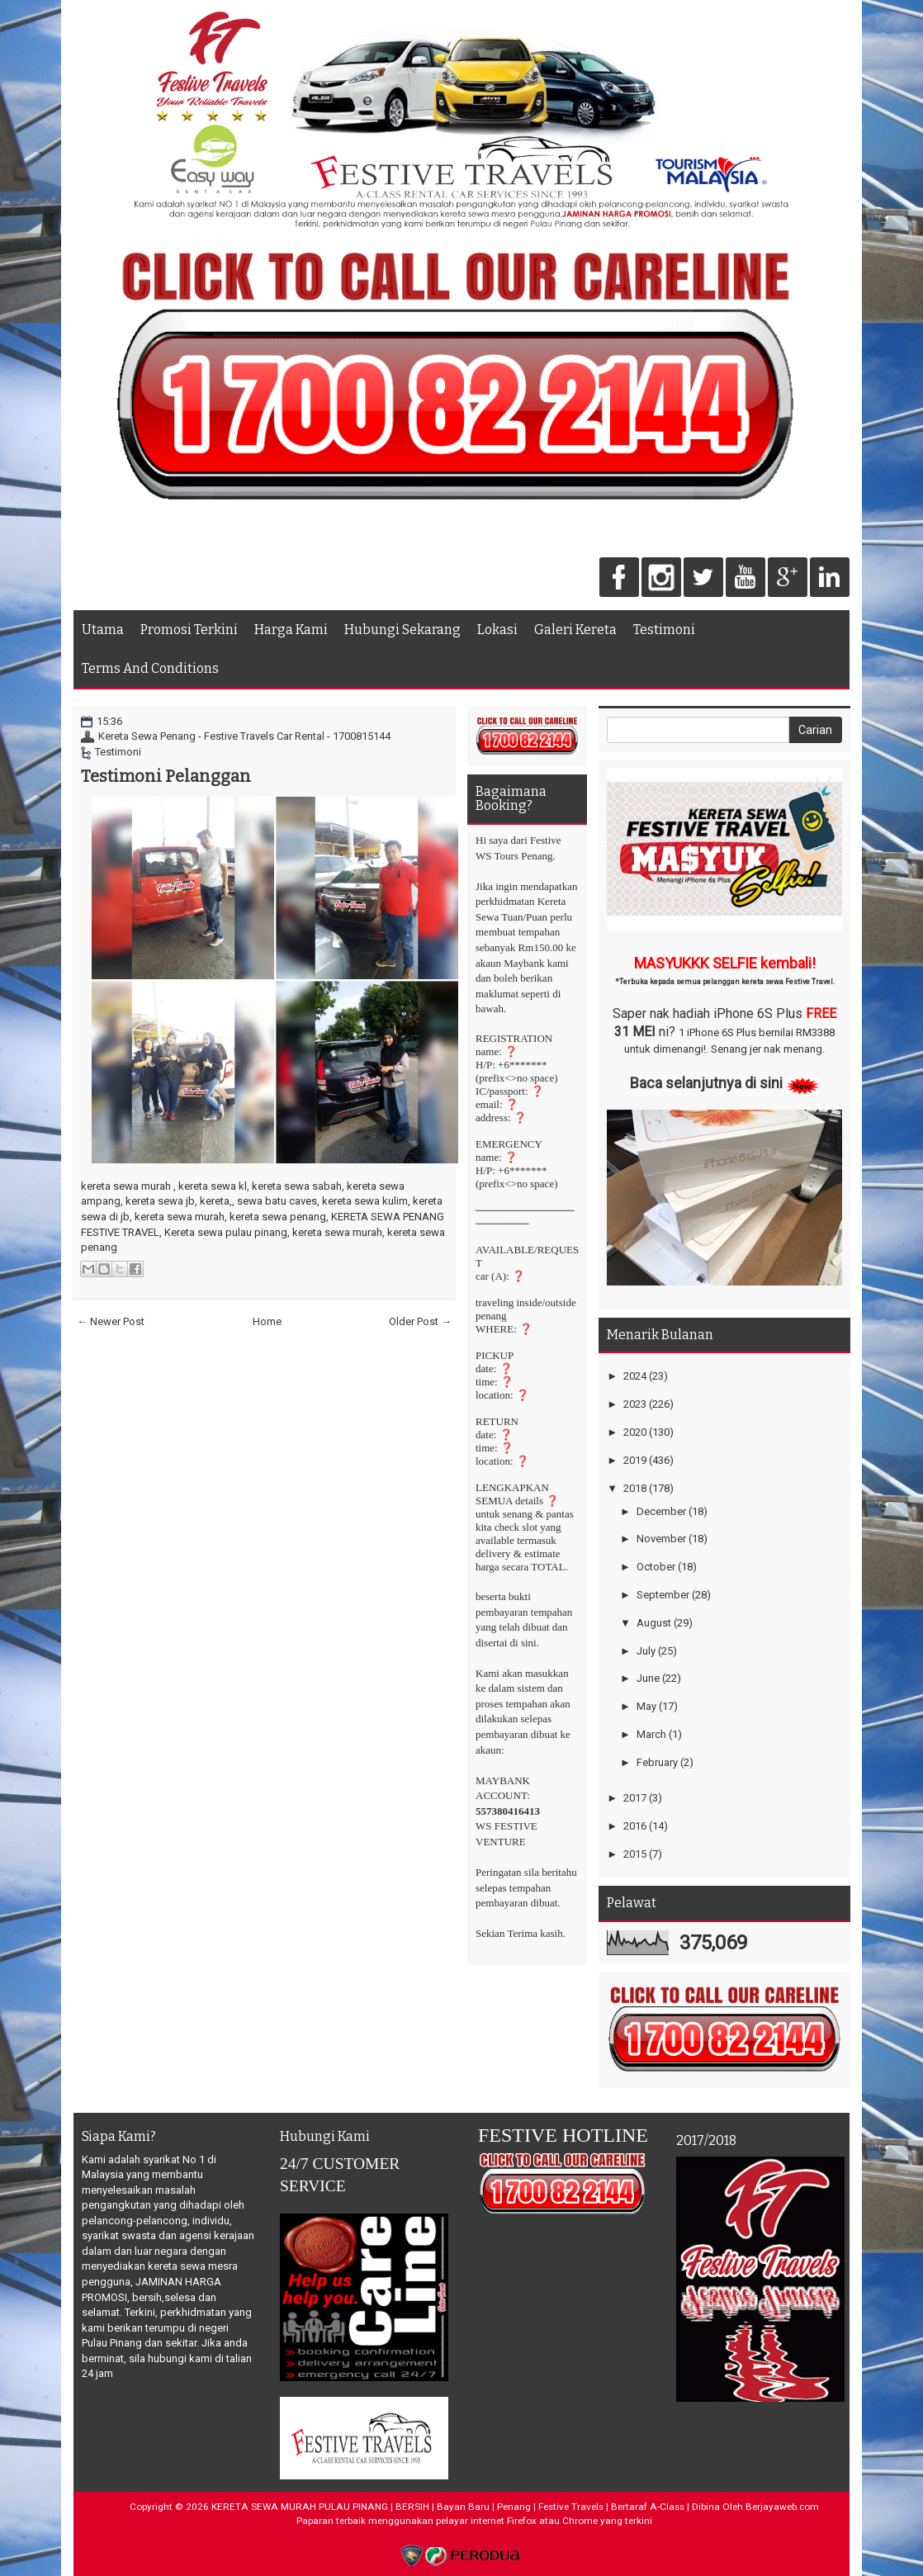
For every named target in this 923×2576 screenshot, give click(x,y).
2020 (634, 1432)
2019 (634, 1460)
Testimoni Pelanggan (166, 776)
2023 (634, 1404)
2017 (634, 1798)
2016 (634, 1826)
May (646, 1706)
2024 (634, 1376)
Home (267, 1321)
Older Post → (420, 1321)
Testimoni (664, 629)
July (646, 1651)
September (663, 1595)
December (661, 1511)
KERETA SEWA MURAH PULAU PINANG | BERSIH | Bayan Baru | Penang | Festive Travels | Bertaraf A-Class (447, 2506)
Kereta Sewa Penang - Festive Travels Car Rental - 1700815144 (244, 736)
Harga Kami (291, 629)
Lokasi (497, 629)
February (657, 1762)
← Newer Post (110, 1321)
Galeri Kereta (575, 629)
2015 (634, 1854)
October (656, 1566)
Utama (103, 629)
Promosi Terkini (189, 629)
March (651, 1734)
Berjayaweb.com (782, 2506)
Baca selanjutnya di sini (706, 1082)
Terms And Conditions (150, 668)
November (661, 1538)
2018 (634, 1488)
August (654, 1623)
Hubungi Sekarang (402, 629)
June (648, 1678)
